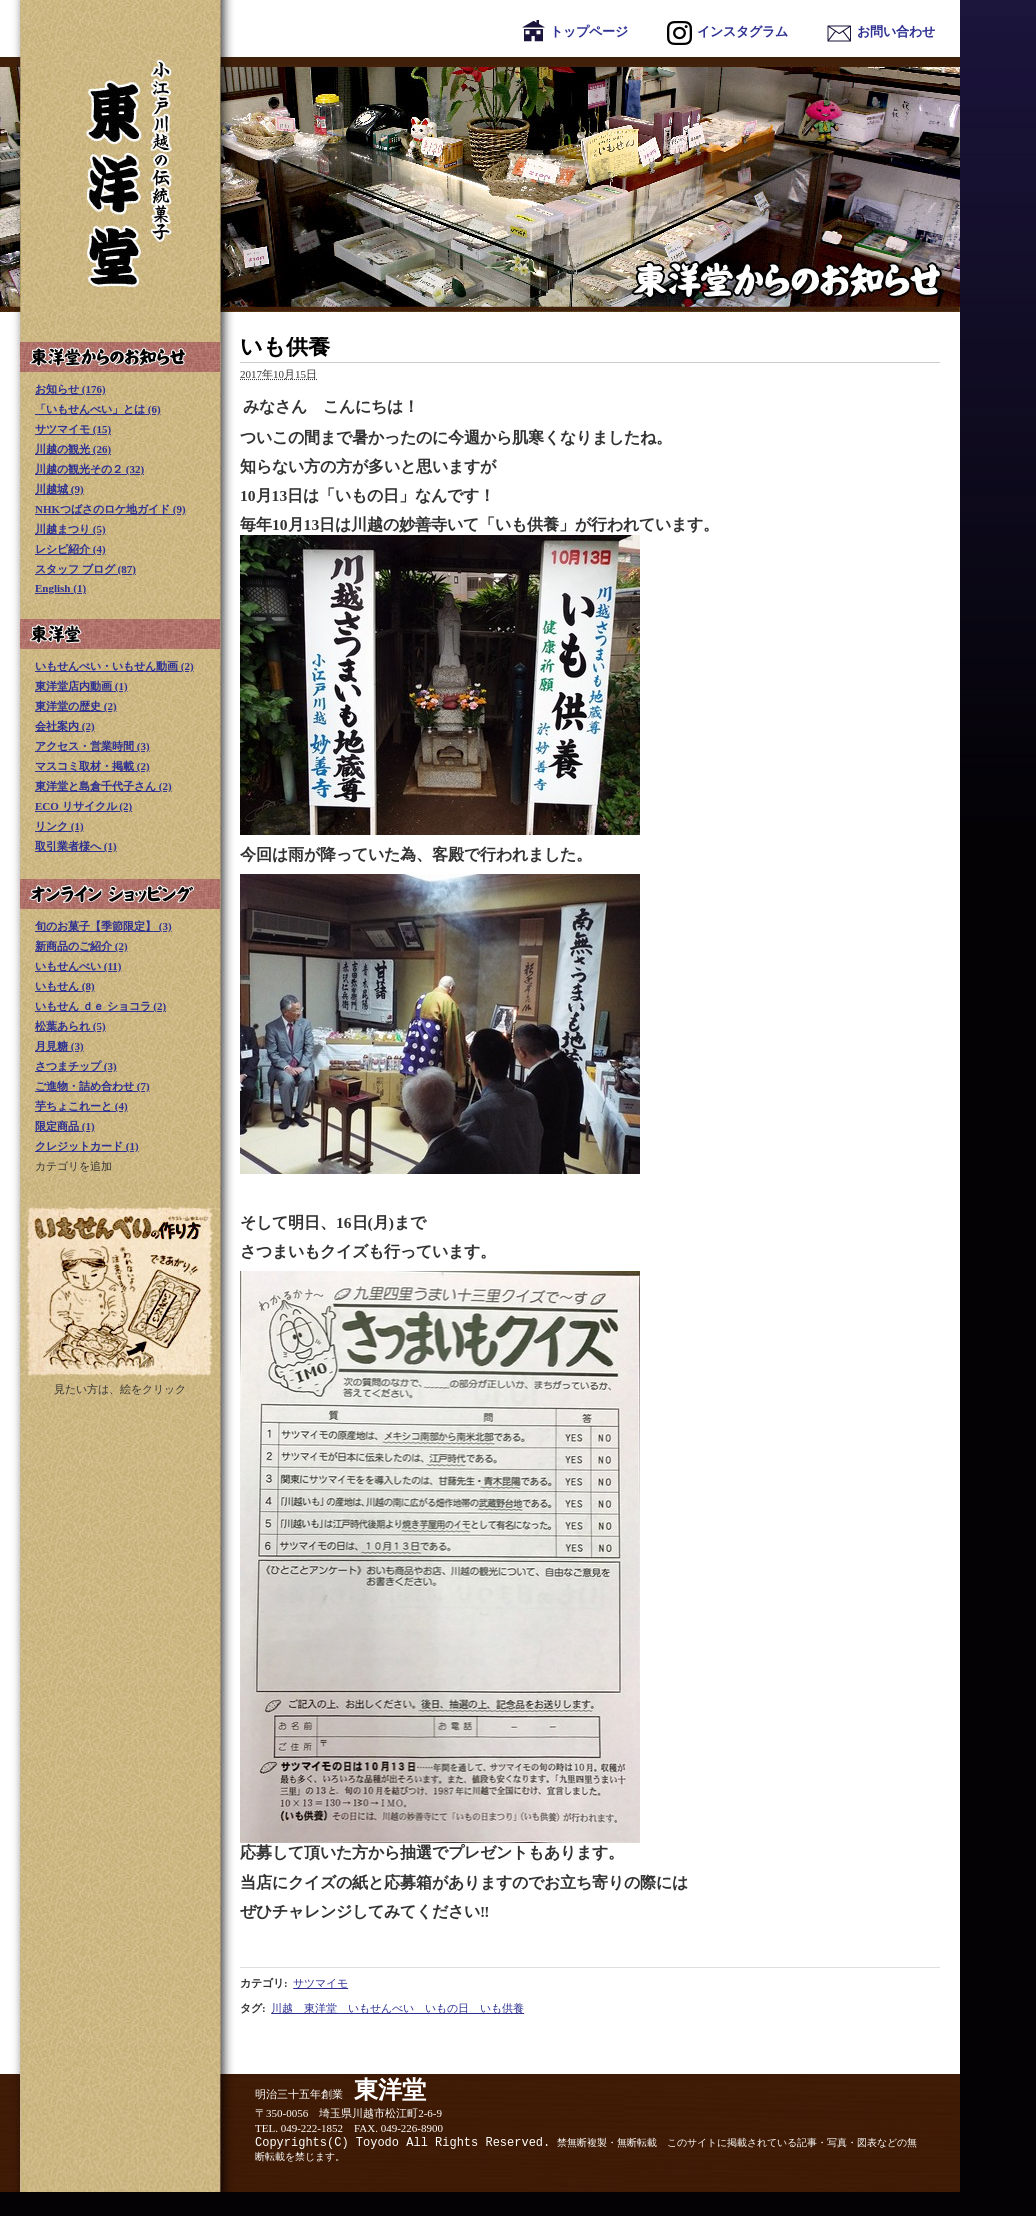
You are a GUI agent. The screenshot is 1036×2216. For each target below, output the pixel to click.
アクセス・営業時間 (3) (92, 746)
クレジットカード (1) (87, 1146)
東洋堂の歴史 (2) (76, 706)
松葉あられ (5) (70, 1026)
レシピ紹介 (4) (70, 549)
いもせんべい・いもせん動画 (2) (114, 666)
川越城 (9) (59, 489)
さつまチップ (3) (76, 1066)
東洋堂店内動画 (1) (81, 686)
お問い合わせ (881, 31)
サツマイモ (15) (73, 429)
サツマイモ (320, 1983)
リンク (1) (59, 826)
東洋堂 (120, 634)
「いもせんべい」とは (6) (98, 409)
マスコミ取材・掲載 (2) (92, 766)
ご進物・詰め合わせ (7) (92, 1086)
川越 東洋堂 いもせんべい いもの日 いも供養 (397, 2008)
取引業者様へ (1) (76, 846)
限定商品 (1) (65, 1126)
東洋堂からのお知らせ (480, 184)
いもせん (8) (65, 986)
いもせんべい (120, 1291)
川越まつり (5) (70, 529)
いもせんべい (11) (78, 966)
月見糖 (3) (59, 1046)
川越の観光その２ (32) (89, 469)
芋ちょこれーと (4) (81, 1106)
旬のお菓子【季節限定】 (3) (103, 926)
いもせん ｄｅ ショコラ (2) (100, 1006)
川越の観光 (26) (73, 449)
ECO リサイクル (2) (83, 806)
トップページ (575, 31)
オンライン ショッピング (120, 894)
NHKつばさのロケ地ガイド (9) (110, 509)
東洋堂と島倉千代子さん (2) (103, 786)
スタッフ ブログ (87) (85, 569)
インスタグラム (727, 31)
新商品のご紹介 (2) (81, 946)
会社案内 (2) (65, 726)
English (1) (60, 588)
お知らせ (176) (70, 389)
